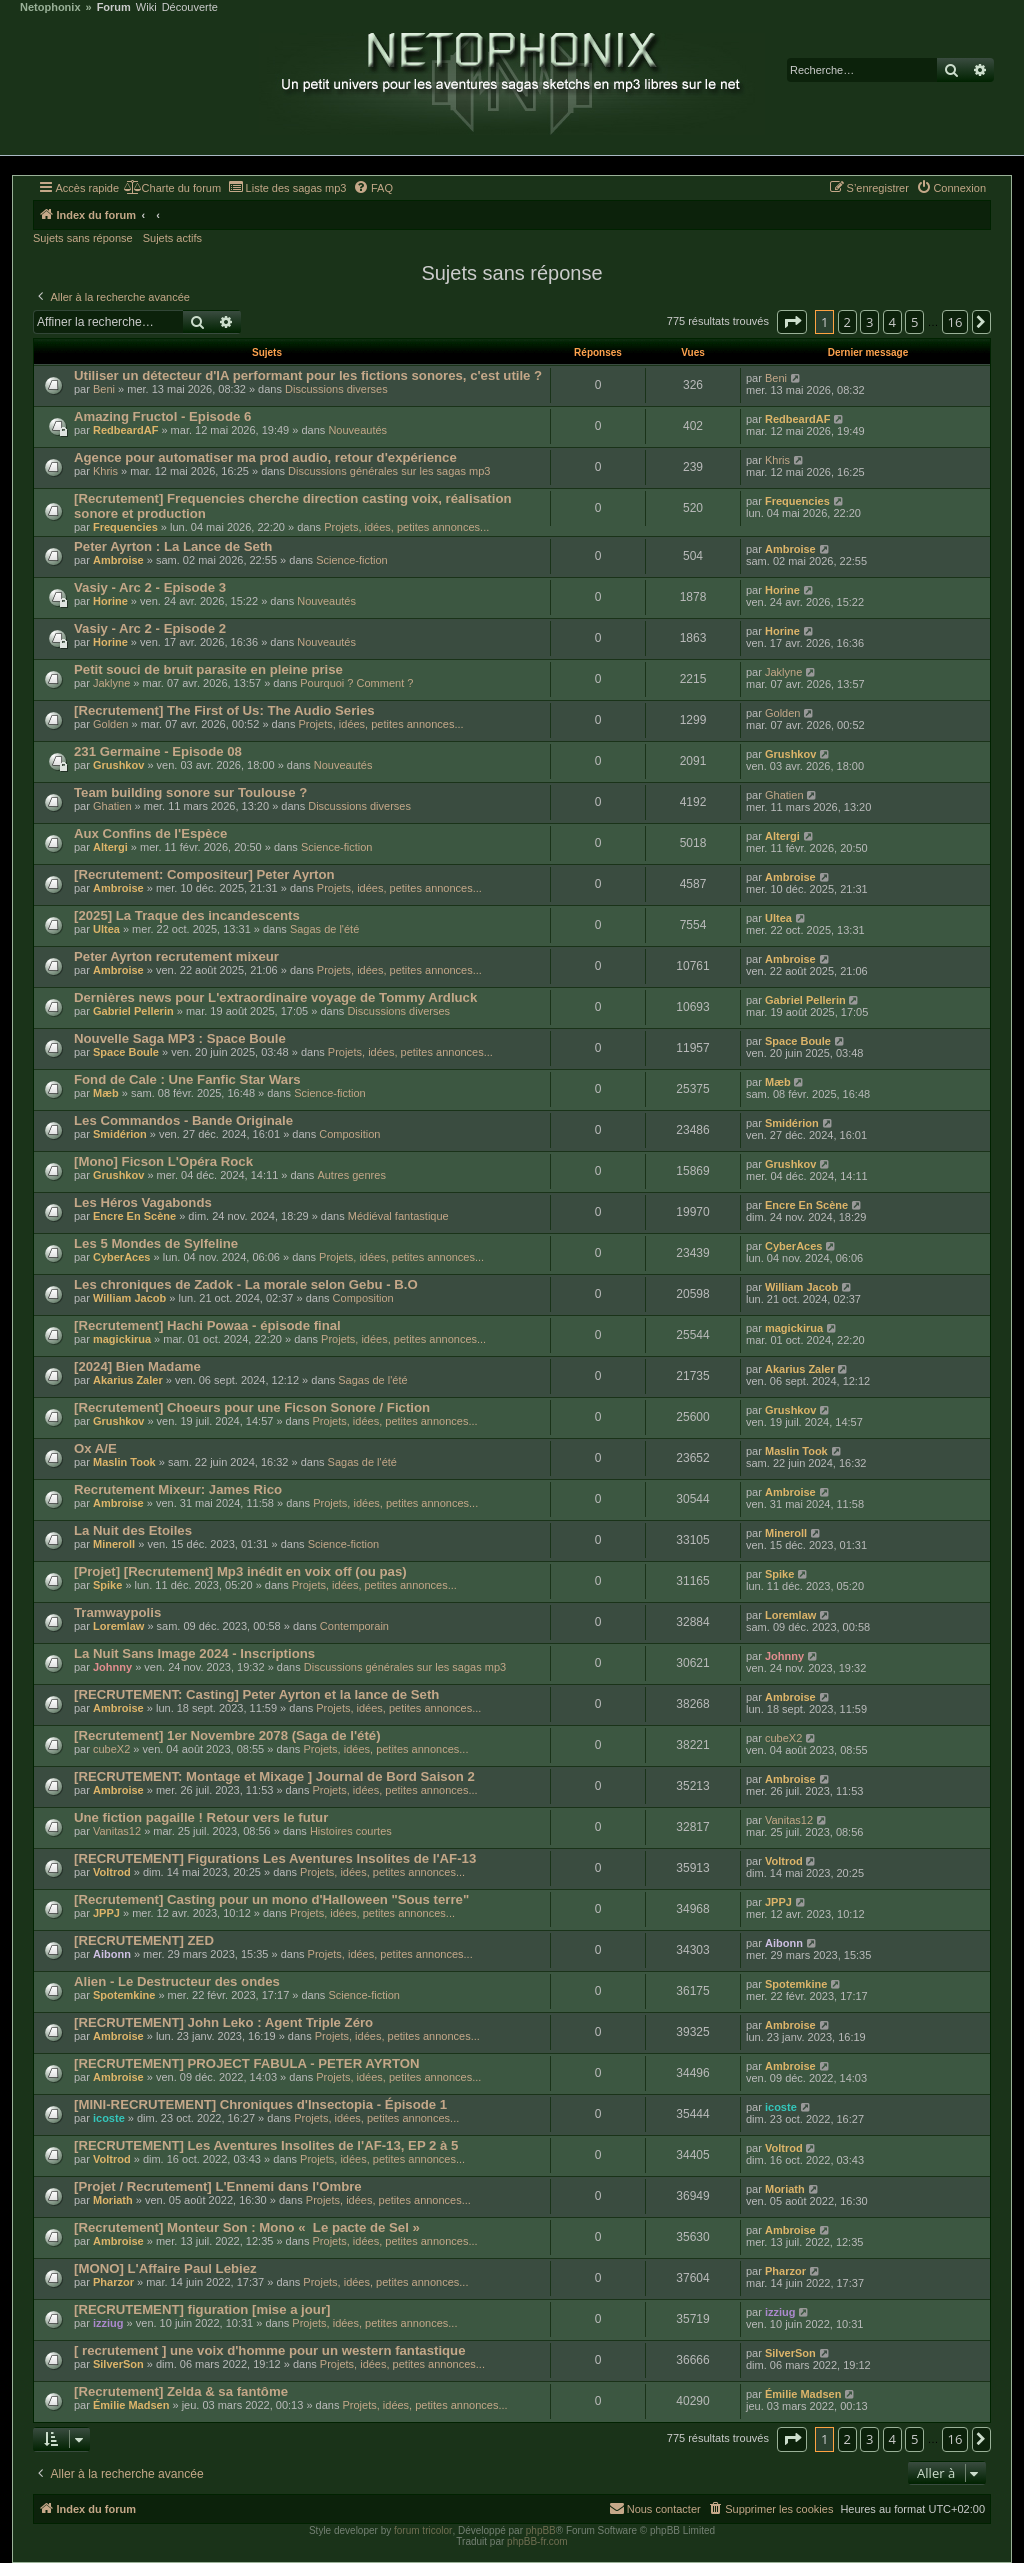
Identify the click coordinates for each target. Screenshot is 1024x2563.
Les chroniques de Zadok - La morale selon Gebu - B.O (246, 1284)
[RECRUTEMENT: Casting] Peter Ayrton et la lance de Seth (256, 1694)
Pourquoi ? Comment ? (356, 683)
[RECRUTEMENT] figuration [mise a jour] (202, 2309)
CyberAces (121, 1257)
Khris (105, 471)
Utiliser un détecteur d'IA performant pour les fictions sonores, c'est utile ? (308, 375)
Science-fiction (352, 560)
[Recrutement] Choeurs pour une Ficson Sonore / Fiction (252, 1407)
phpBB (541, 2530)
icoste (109, 2118)
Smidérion (120, 1134)
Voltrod (112, 1872)
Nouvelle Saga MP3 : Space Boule (180, 1038)
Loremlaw (118, 1626)
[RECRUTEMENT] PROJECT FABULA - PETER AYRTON (247, 2063)
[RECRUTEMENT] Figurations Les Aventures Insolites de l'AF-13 (275, 1858)
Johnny (112, 1667)
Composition (349, 1134)
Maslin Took (124, 1462)
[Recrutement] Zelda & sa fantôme (181, 2391)
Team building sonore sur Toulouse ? (190, 792)
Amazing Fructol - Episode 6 (162, 416)
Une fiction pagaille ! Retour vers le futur (201, 1817)
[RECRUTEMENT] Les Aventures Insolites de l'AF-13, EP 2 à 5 (266, 2145)
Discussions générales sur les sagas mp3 (389, 471)
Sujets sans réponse (83, 238)
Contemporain (354, 1626)
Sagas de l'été (324, 929)
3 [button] (869, 322)
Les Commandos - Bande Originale (183, 1120)
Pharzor (113, 2282)
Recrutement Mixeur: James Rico (178, 1489)
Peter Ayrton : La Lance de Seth (173, 546)
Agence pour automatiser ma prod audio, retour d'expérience (265, 457)
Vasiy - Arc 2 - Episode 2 (150, 628)
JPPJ (106, 1913)
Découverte (190, 7)
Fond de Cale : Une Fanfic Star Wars (187, 1079)
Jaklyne (111, 683)
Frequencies (125, 527)
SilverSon (118, 2364)
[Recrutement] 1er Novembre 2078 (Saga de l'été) (227, 1735)
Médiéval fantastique (398, 1216)
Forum (114, 7)
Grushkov (118, 765)
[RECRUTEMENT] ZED (144, 1940)
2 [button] (847, 322)
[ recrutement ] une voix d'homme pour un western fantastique (270, 2350)
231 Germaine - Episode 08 (158, 751)
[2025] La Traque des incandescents (187, 915)
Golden (110, 724)
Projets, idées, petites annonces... (406, 527)
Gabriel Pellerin (133, 1011)
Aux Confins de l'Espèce (150, 833)
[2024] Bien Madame (137, 1366)
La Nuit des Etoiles (133, 1530)
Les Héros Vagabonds (143, 1202)
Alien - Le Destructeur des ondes (177, 1981)
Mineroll (114, 1544)
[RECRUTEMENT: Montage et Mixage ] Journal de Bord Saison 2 (274, 1776)
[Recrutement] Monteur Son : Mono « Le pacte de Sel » (247, 2227)
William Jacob (129, 1298)
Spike (107, 1585)
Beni (104, 389)
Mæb (106, 1093)
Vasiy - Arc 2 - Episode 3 (150, 587)
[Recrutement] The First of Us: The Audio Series (224, 710)
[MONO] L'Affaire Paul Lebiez (165, 2268)
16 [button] (955, 322)
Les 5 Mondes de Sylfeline (156, 1243)
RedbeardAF (125, 430)
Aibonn (112, 1954)
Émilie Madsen (131, 2405)
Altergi (110, 847)
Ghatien (112, 806)
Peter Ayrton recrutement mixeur (176, 956)
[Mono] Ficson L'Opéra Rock (163, 1161)
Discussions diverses (336, 389)
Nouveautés (357, 430)
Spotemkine (124, 1995)
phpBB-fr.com (537, 2541)
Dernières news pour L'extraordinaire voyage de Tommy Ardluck (275, 997)
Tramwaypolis (117, 1612)
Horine (110, 601)
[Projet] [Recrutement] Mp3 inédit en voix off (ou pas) (240, 1571)
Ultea (106, 929)
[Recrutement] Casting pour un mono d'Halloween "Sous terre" (271, 1899)
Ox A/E (95, 1448)
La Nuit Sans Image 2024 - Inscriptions (194, 1653)
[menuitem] (172, 188)
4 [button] (892, 322)
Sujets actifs (172, 238)
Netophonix (50, 7)
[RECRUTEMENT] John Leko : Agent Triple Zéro (223, 2022)
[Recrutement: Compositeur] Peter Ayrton (204, 874)
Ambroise (118, 560)
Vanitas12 (117, 1831)
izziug (108, 2323)
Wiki (146, 7)
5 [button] (914, 322)
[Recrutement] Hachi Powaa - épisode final (207, 1325)
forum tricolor (423, 2530)
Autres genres (351, 1175)
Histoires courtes (351, 1831)
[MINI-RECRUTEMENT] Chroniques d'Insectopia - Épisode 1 (260, 2104)
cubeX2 (111, 1749)
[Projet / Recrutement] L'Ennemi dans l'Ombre (218, 2186)
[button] (792, 322)
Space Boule (126, 1052)
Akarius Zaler (128, 1380)
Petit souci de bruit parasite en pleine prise (208, 669)
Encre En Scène (134, 1216)
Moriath (113, 2200)
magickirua (122, 1339)
